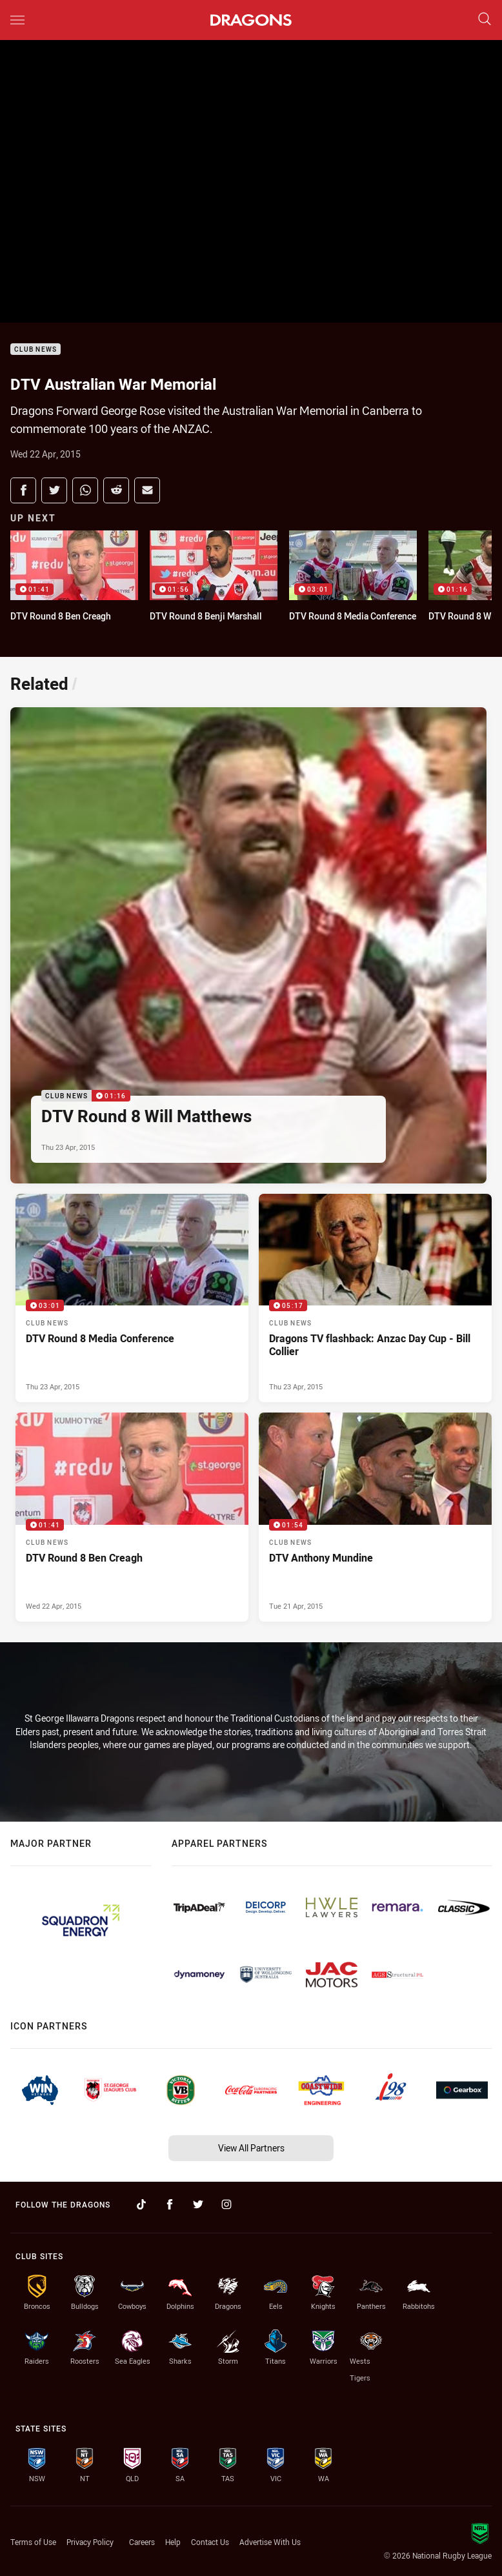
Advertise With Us (270, 2542)
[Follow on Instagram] (226, 2204)
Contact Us (210, 2542)
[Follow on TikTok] (141, 2204)
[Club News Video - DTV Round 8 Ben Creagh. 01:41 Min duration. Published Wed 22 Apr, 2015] (131, 1517)
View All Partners (251, 2148)
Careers (142, 2542)
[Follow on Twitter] (198, 2204)
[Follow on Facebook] (170, 2204)
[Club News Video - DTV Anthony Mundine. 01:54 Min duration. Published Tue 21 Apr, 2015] (375, 1517)
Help (173, 2542)
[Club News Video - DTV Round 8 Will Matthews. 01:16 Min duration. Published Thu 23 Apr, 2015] (248, 945)
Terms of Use (33, 2542)
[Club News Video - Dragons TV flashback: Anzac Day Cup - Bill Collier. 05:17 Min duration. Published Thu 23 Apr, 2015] (375, 1298)
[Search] (484, 20)
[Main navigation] (17, 20)
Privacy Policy (90, 2542)
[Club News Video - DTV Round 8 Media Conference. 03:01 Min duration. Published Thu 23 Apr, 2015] (131, 1298)
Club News (35, 349)
